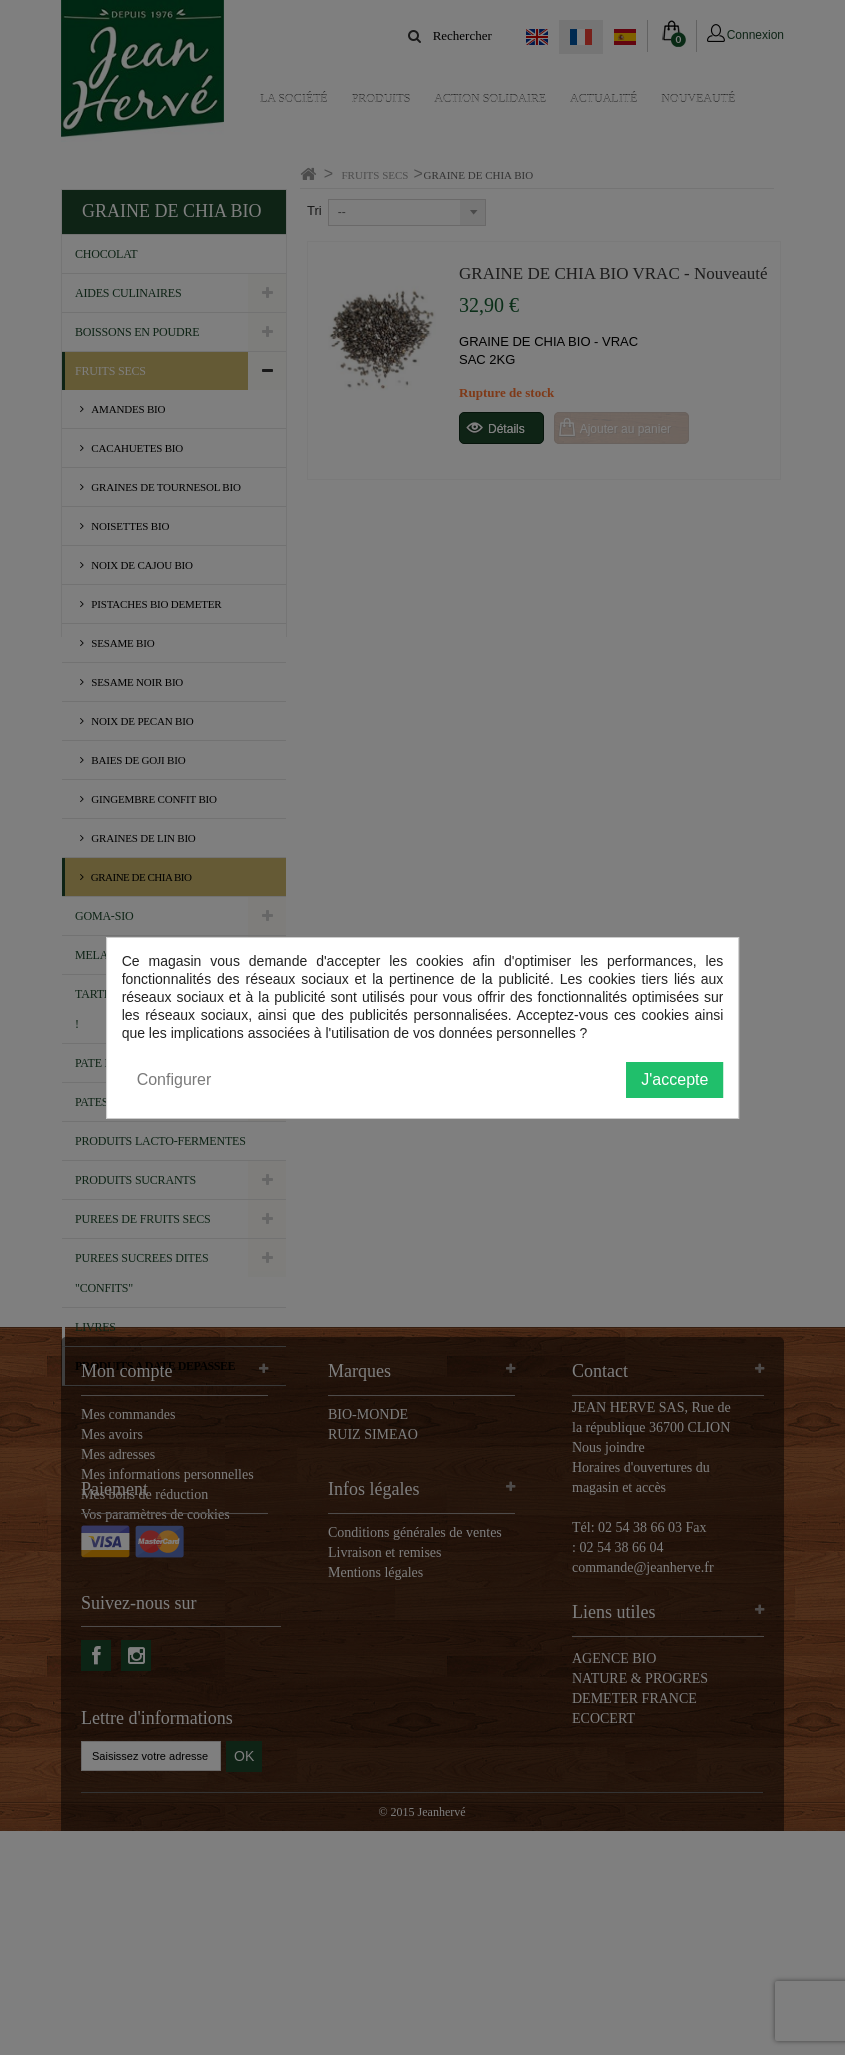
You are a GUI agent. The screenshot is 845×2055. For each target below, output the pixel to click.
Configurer (174, 1079)
